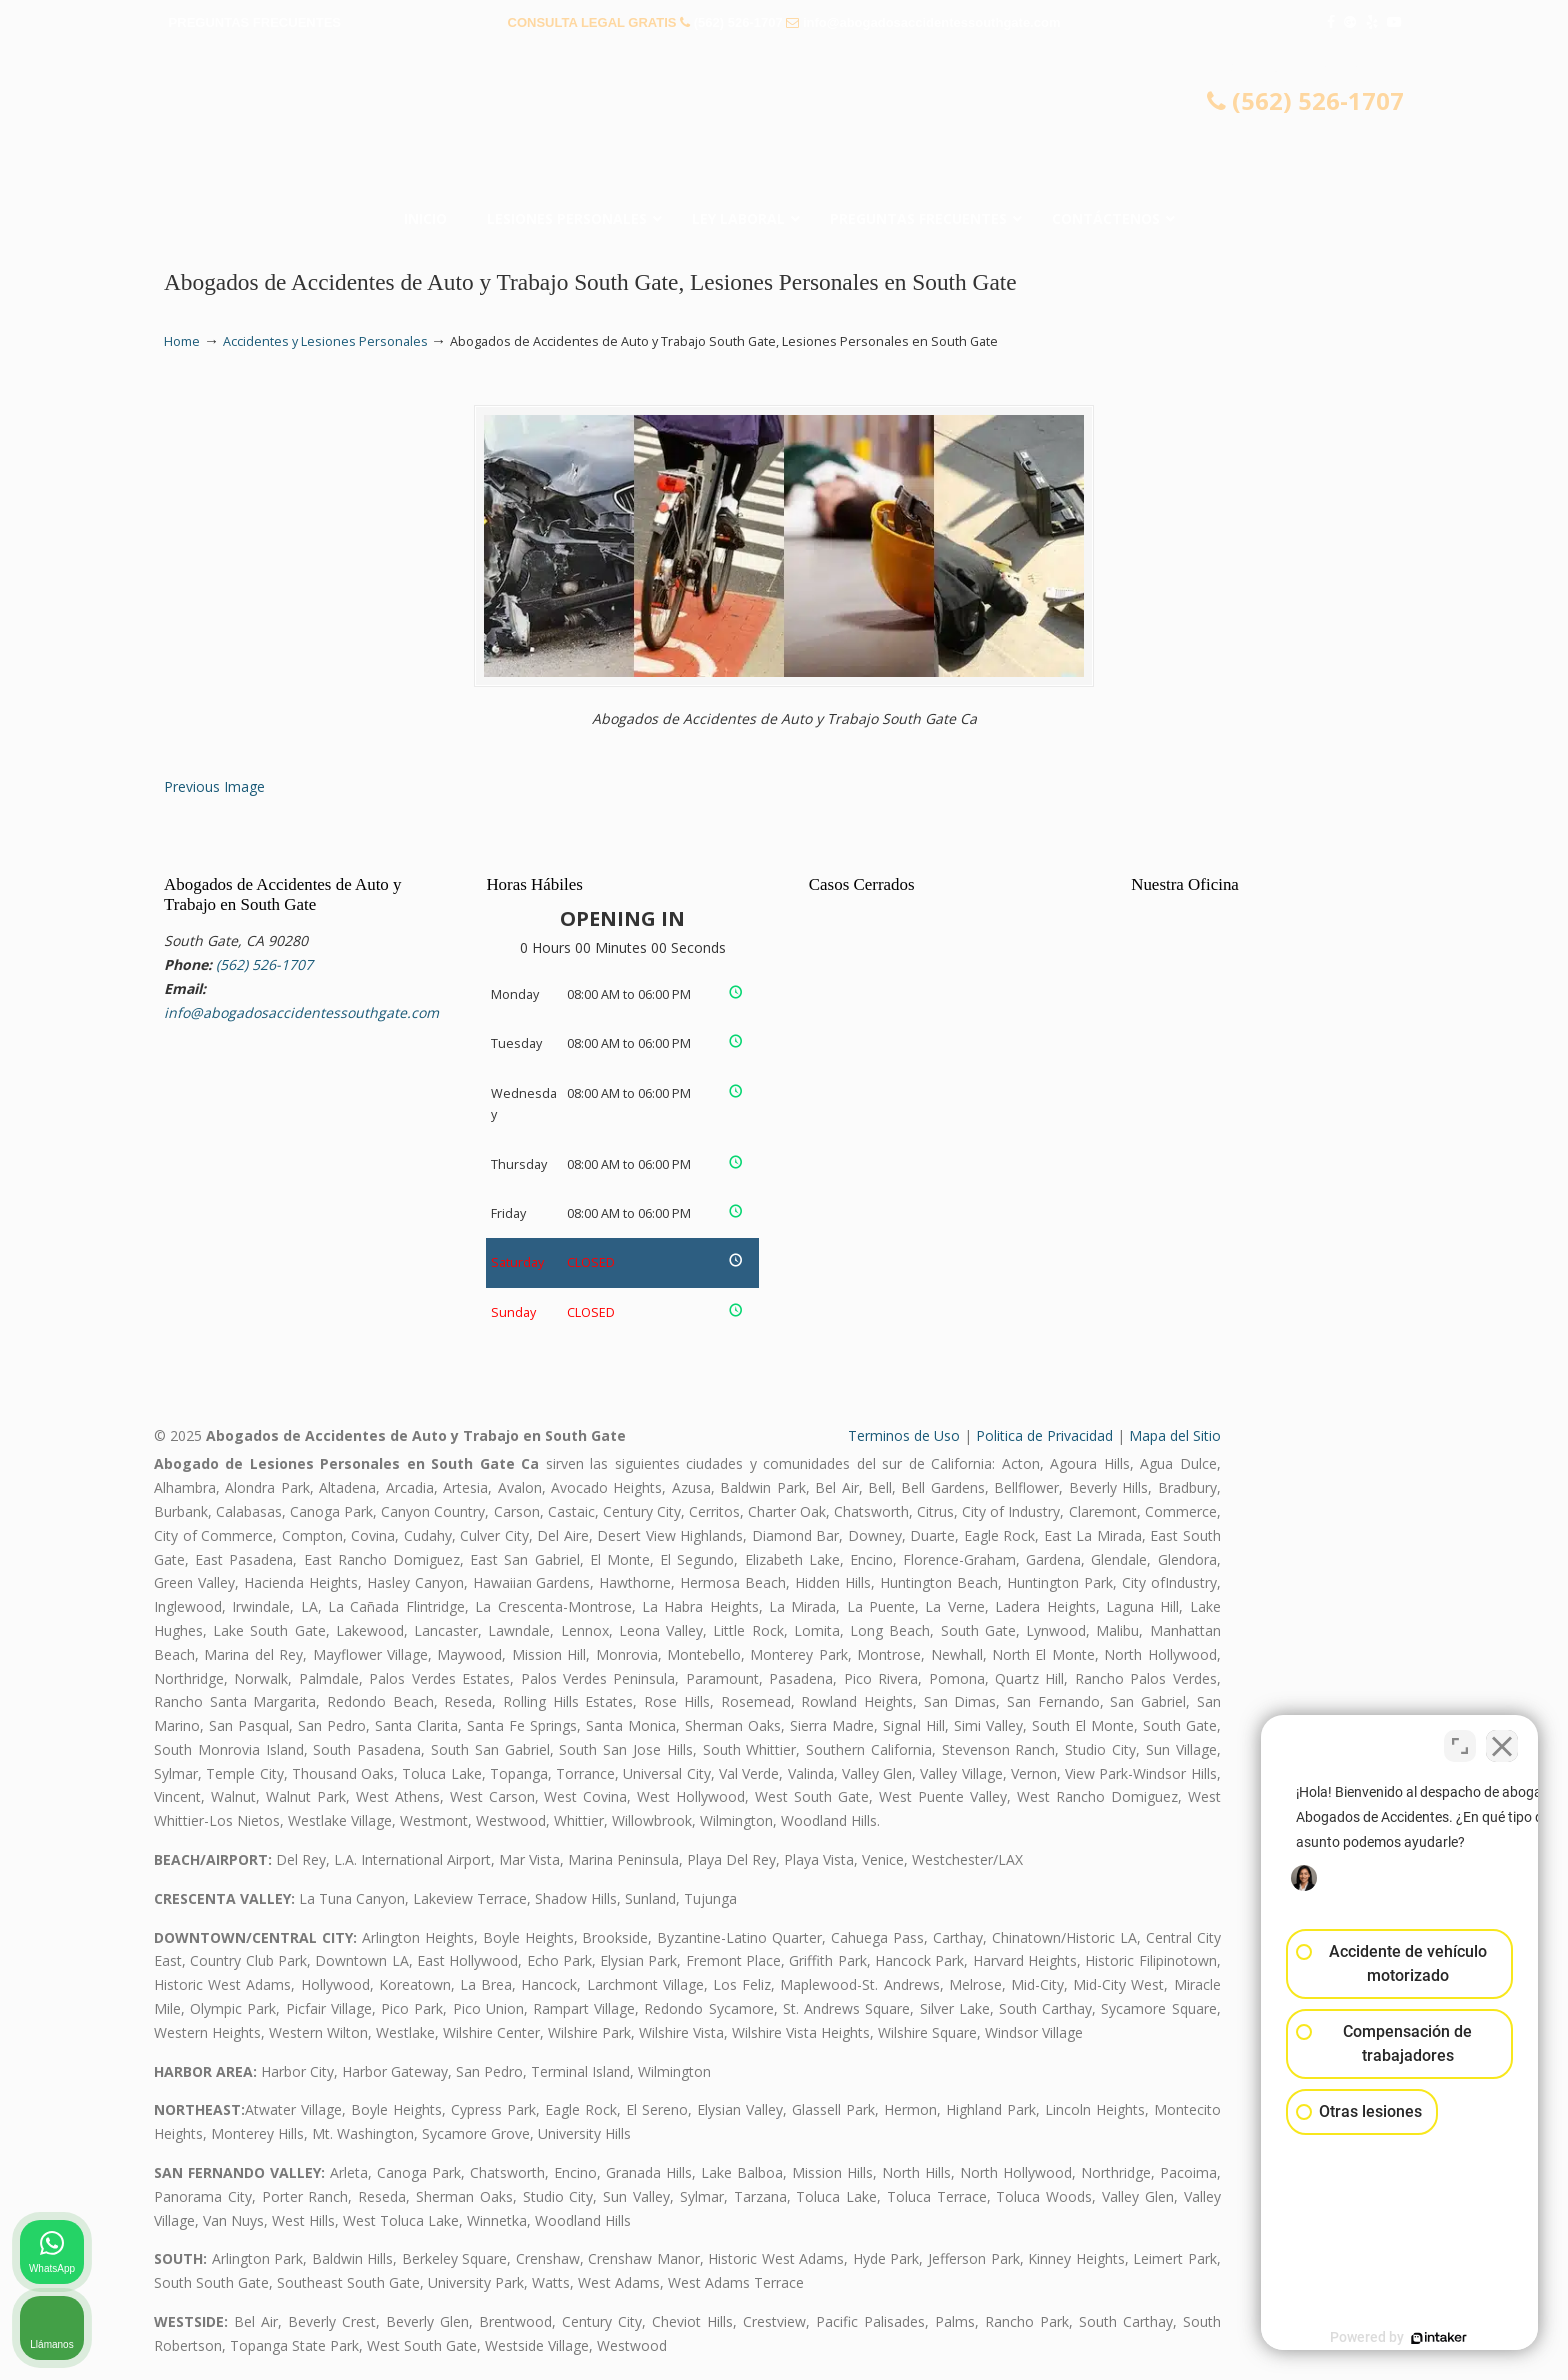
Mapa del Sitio (1175, 1435)
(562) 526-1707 (738, 22)
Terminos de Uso (904, 1435)
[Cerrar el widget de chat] (1502, 1741)
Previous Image (214, 786)
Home (182, 341)
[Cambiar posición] (1460, 1741)
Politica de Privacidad (1044, 1435)
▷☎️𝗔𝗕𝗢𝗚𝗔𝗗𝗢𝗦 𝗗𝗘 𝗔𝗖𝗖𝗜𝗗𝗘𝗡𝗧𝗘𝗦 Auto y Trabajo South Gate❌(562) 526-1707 (784, 125)
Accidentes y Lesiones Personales (325, 341)
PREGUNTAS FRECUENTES (255, 22)
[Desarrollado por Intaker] (1398, 2338)
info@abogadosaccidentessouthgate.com (932, 22)
